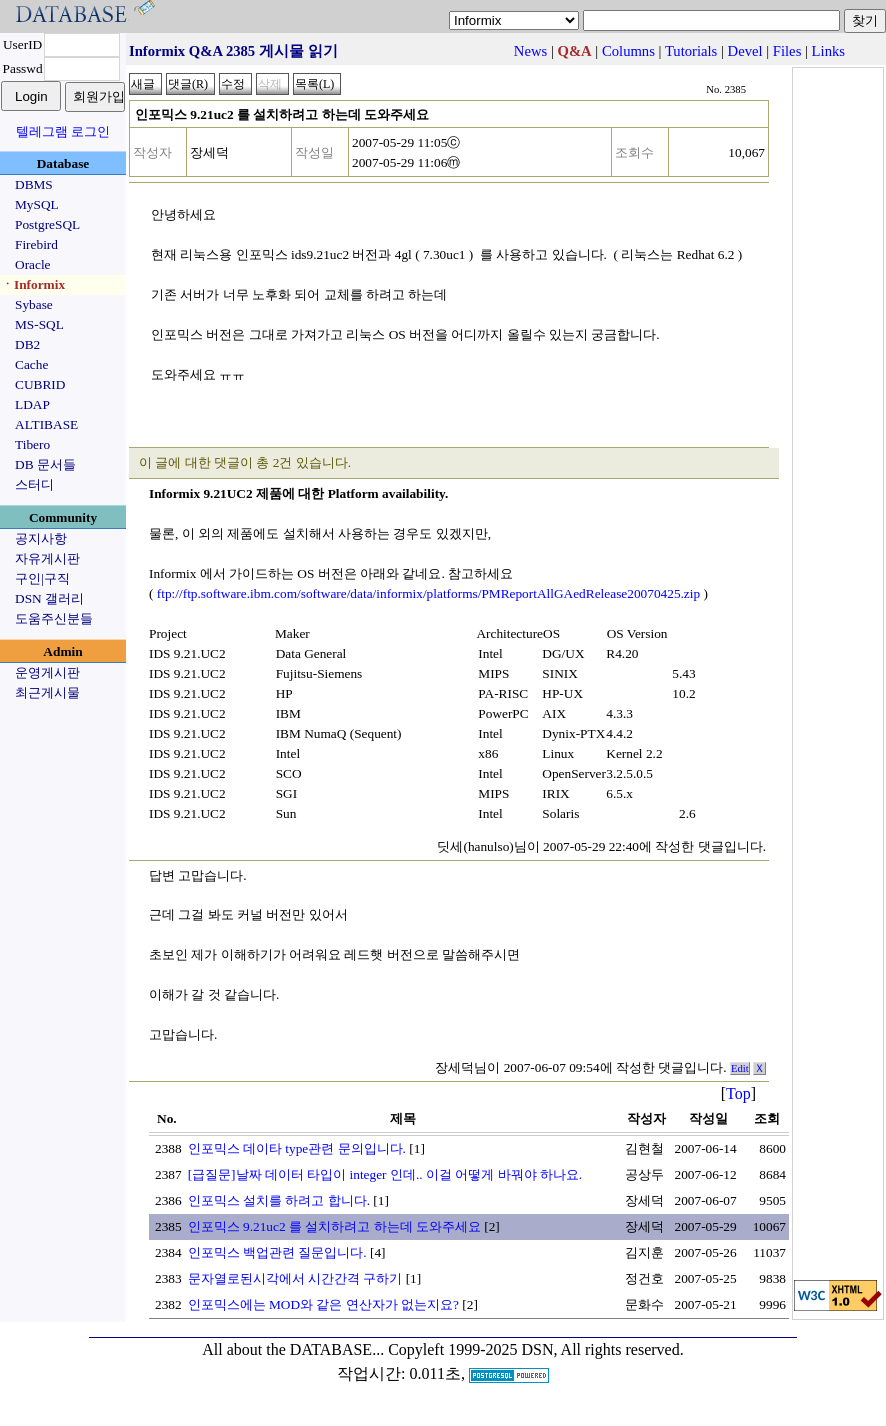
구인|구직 (42, 578)
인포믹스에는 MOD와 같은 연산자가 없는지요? (323, 1304)
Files (787, 51)
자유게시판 (47, 558)
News (530, 51)
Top (738, 1093)
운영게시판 (47, 672)
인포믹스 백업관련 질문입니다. (277, 1252)
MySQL (37, 204)
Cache (31, 364)
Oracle (33, 264)
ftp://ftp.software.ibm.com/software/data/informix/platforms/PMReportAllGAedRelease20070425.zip (428, 593)
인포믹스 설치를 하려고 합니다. (279, 1200)
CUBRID (40, 384)
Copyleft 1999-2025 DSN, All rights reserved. (536, 1349)
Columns (628, 51)
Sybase (34, 304)
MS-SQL (39, 324)
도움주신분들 (54, 618)
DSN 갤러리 (49, 598)
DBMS (34, 184)
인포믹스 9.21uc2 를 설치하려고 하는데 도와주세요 (334, 1226)
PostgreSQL (47, 224)
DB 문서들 (45, 464)
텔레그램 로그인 (63, 131)
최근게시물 (47, 692)
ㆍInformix (33, 284)
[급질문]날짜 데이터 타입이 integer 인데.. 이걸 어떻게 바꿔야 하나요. (385, 1174)
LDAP (32, 404)
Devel (745, 51)
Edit (740, 1068)
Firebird (36, 244)
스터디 (34, 484)
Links (828, 51)
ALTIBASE (46, 424)
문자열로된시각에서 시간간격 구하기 (295, 1278)
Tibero (32, 444)
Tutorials (691, 51)
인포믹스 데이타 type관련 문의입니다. (297, 1148)
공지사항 (41, 538)
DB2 (27, 344)
